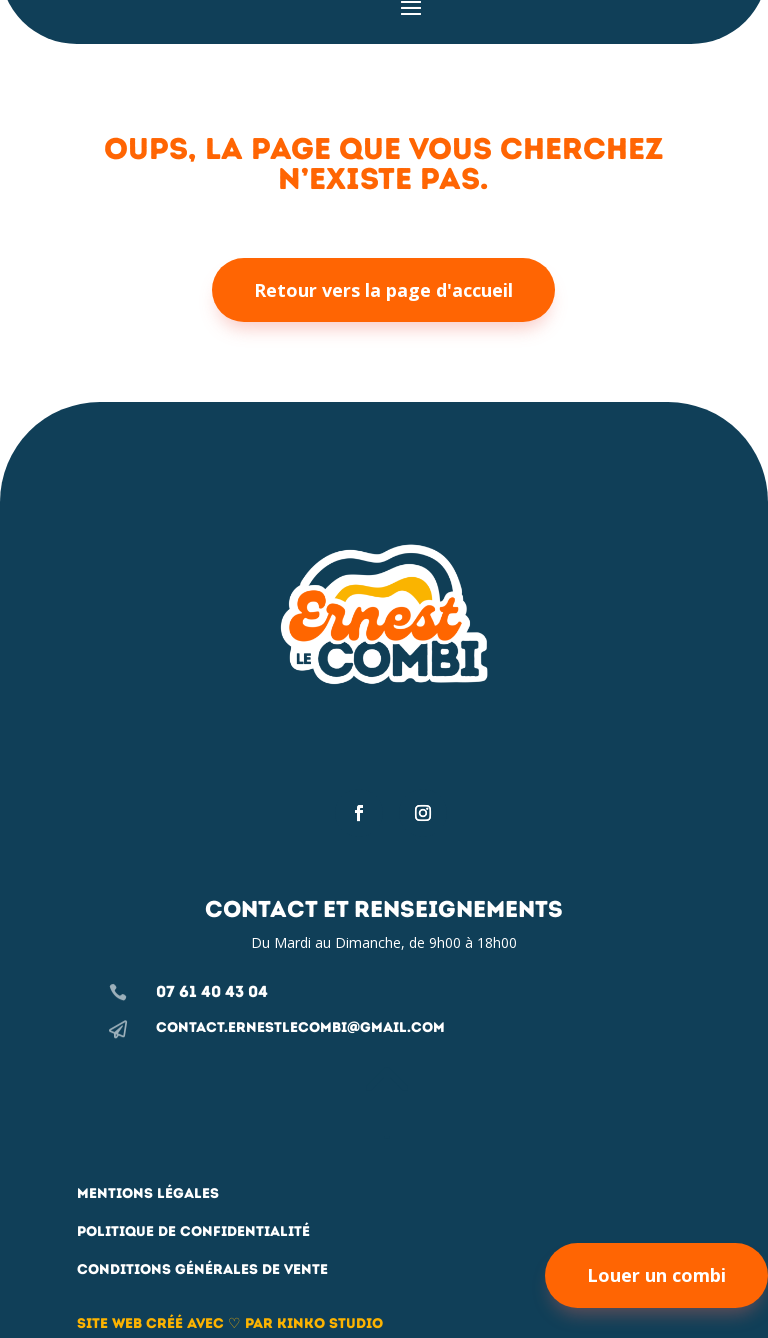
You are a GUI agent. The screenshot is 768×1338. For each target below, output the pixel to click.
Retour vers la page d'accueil (383, 290)
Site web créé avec (152, 1323)
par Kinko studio (312, 1323)
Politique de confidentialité (193, 1231)
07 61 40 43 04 (212, 991)
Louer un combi (656, 1275)
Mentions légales (148, 1193)
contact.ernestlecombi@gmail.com (300, 1027)
